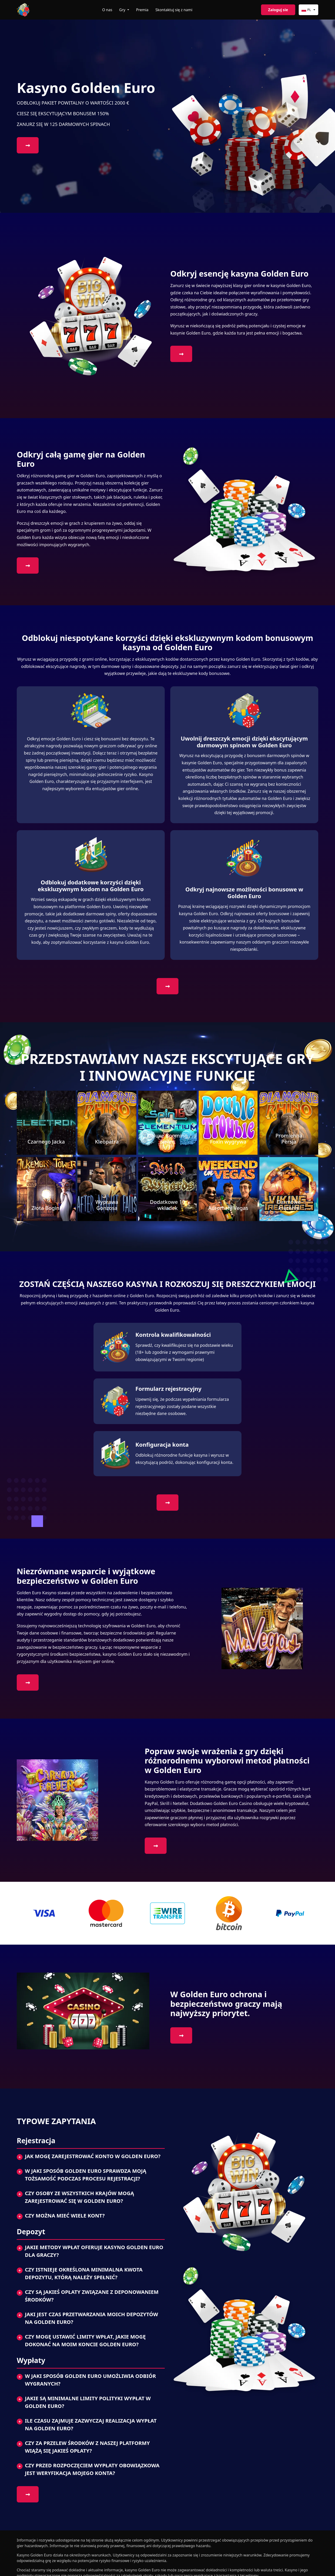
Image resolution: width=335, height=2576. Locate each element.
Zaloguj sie (278, 9)
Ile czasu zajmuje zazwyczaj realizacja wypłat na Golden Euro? (91, 2424)
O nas (107, 9)
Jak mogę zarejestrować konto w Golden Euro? (93, 2156)
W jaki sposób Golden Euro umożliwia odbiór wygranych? (90, 2379)
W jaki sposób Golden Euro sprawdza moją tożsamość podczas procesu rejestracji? (85, 2174)
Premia (142, 9)
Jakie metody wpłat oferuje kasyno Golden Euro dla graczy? (94, 2251)
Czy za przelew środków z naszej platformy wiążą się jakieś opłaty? (87, 2446)
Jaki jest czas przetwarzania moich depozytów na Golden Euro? (91, 2318)
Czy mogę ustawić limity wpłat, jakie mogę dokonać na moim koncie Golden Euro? (85, 2340)
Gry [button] (122, 9)
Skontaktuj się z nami (173, 9)
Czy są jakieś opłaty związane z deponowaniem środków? (91, 2295)
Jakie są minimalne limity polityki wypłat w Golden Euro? (88, 2402)
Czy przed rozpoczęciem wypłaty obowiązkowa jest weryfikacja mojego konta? (92, 2469)
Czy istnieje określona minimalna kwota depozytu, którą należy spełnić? (84, 2273)
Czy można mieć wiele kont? (65, 2215)
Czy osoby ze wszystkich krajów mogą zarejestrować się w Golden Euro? (79, 2197)
